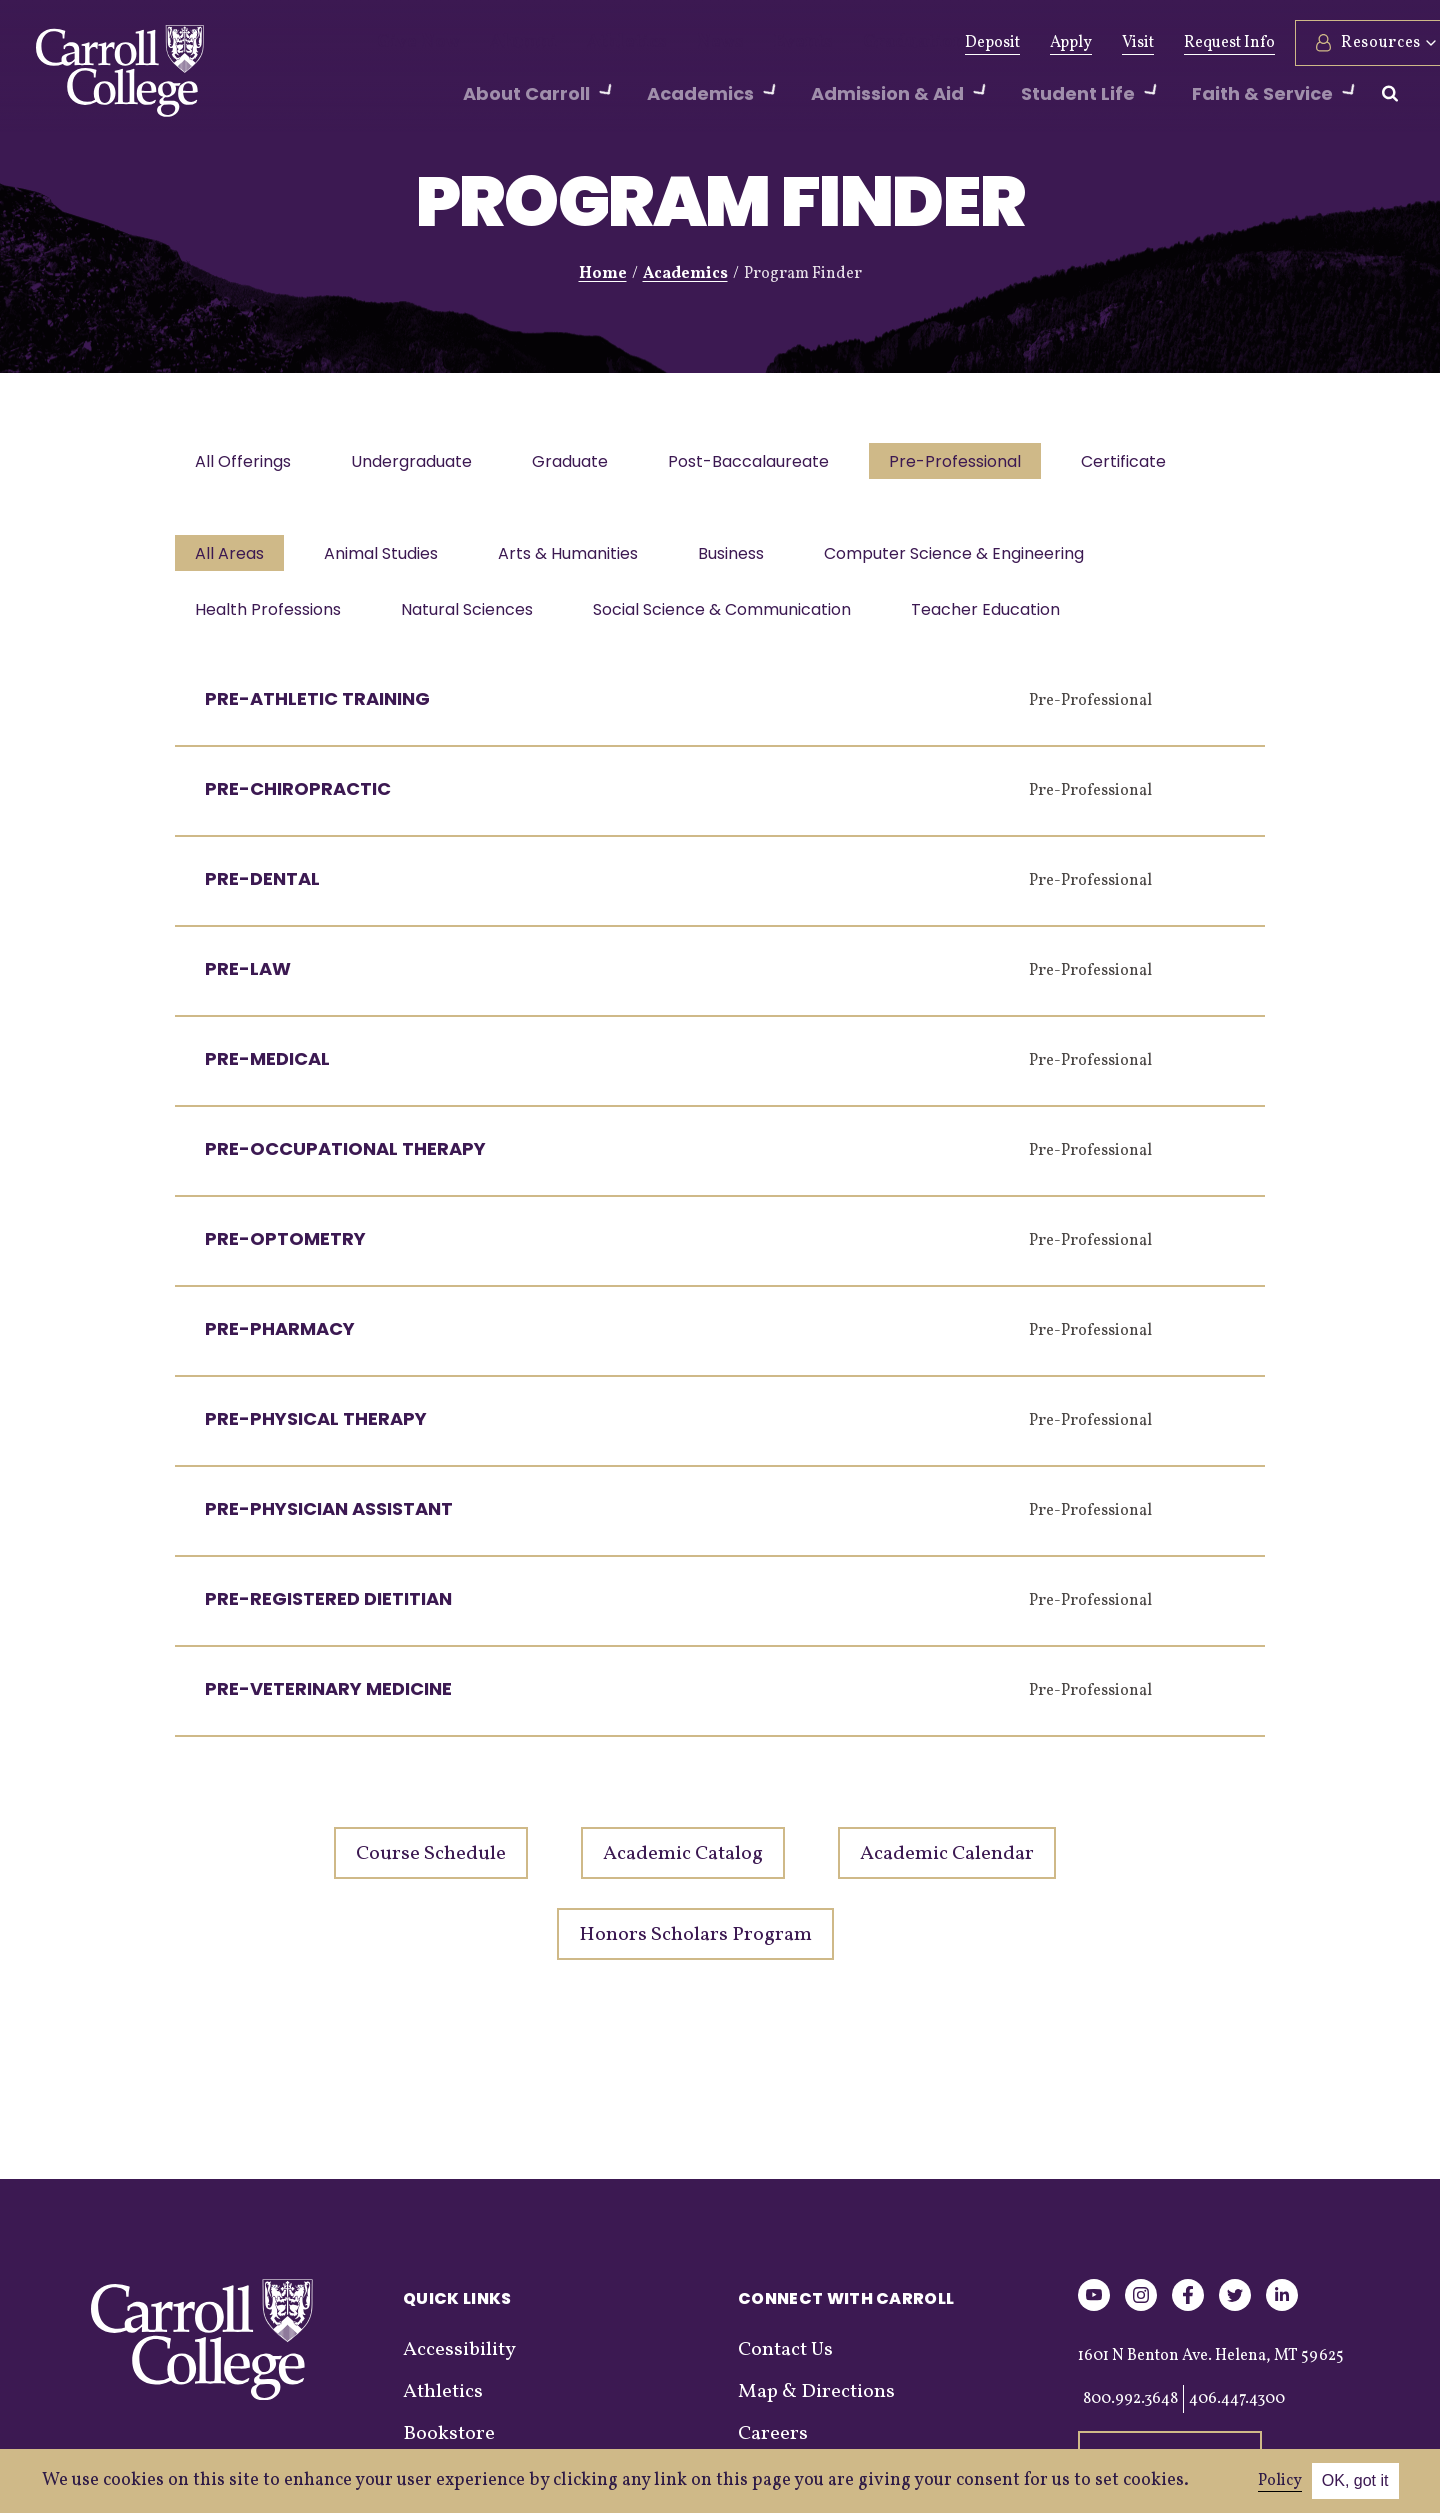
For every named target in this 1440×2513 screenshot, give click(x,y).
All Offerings (245, 463)
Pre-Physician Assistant (329, 1520)
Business (745, 559)
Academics (685, 274)
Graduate (580, 463)
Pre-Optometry (285, 1250)
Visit (1089, 43)
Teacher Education (999, 619)
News (672, 43)
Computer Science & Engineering (972, 559)
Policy (1280, 2481)
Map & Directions (816, 2404)
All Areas (231, 559)
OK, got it (1355, 2480)
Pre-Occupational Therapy (345, 1160)
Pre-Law (248, 980)
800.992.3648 (1130, 2411)
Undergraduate (417, 463)
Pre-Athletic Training (317, 710)
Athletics (591, 43)
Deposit (943, 43)
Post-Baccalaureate (762, 463)
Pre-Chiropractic (298, 800)
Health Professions (270, 619)
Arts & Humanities (578, 559)
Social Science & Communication (732, 619)
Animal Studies (387, 559)
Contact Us (785, 2362)
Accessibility (459, 2362)
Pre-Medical (267, 1070)
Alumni (503, 43)
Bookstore (449, 2446)
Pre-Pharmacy (280, 1340)
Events (745, 43)
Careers (773, 2446)
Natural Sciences (473, 619)
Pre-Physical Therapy (316, 1430)
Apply (1022, 43)
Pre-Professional (973, 463)
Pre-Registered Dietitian (328, 1610)
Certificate (1145, 463)
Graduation (841, 43)
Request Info (1180, 43)
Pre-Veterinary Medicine (328, 1700)
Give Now (411, 43)
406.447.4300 (1237, 2411)
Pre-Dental (262, 890)
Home (603, 274)
